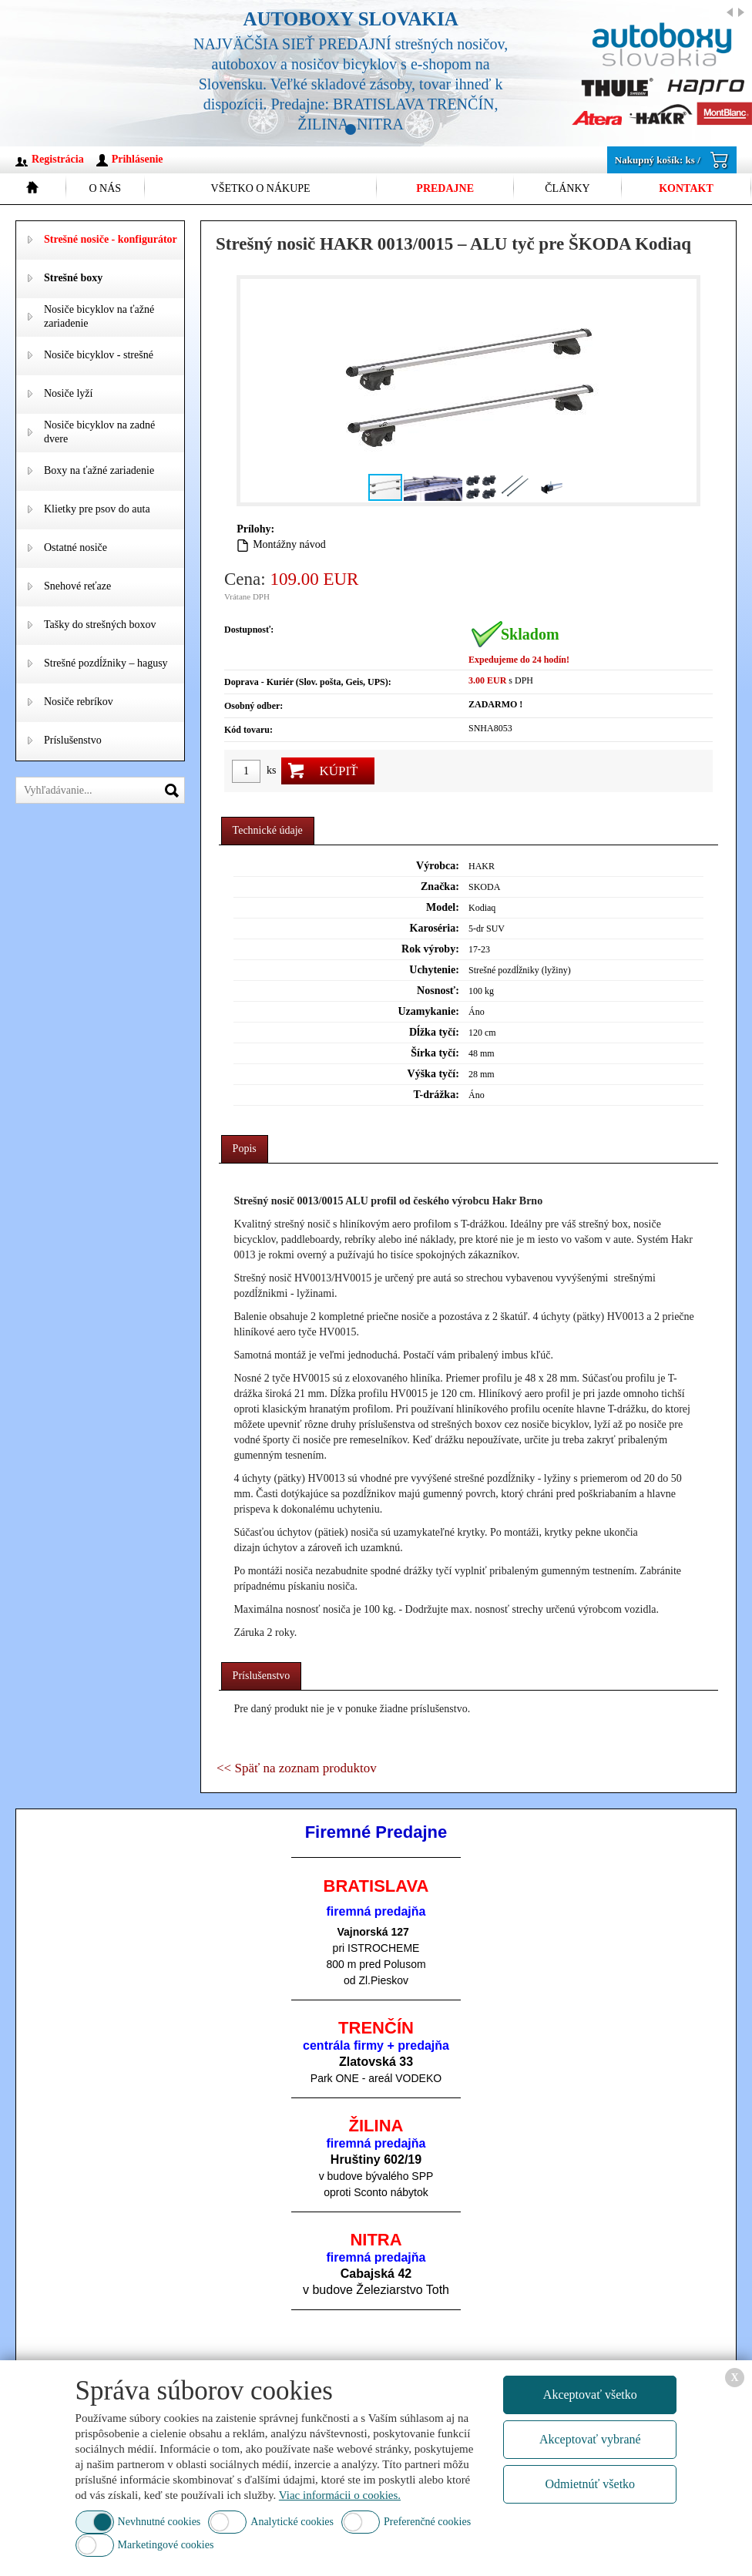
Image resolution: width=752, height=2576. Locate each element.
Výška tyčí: (433, 1074)
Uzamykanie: (428, 1011)
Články (567, 188)
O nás (105, 188)
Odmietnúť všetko (590, 2483)
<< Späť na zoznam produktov (297, 1768)
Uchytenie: (434, 970)
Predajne (445, 188)
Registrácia (58, 159)
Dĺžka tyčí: (434, 1032)
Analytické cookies (292, 2521)
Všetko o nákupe (261, 188)
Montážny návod (289, 544)
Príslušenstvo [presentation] (261, 1675)
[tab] (267, 831)
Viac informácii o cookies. (340, 2495)
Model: (442, 907)
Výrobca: (437, 866)
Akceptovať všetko (590, 2394)
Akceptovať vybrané (590, 2439)
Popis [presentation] (245, 1148)
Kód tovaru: (248, 729)
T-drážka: (435, 1094)
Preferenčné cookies (427, 2521)
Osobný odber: (253, 705)
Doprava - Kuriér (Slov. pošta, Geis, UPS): (307, 682)
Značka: (440, 886)
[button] (682, 390)
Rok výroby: (430, 949)
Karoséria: (434, 928)
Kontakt (686, 188)
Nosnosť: (438, 990)
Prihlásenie (137, 159)
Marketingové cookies (166, 2545)
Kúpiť (338, 771)
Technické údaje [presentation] (268, 830)
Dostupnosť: (249, 629)
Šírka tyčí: (435, 1053)
